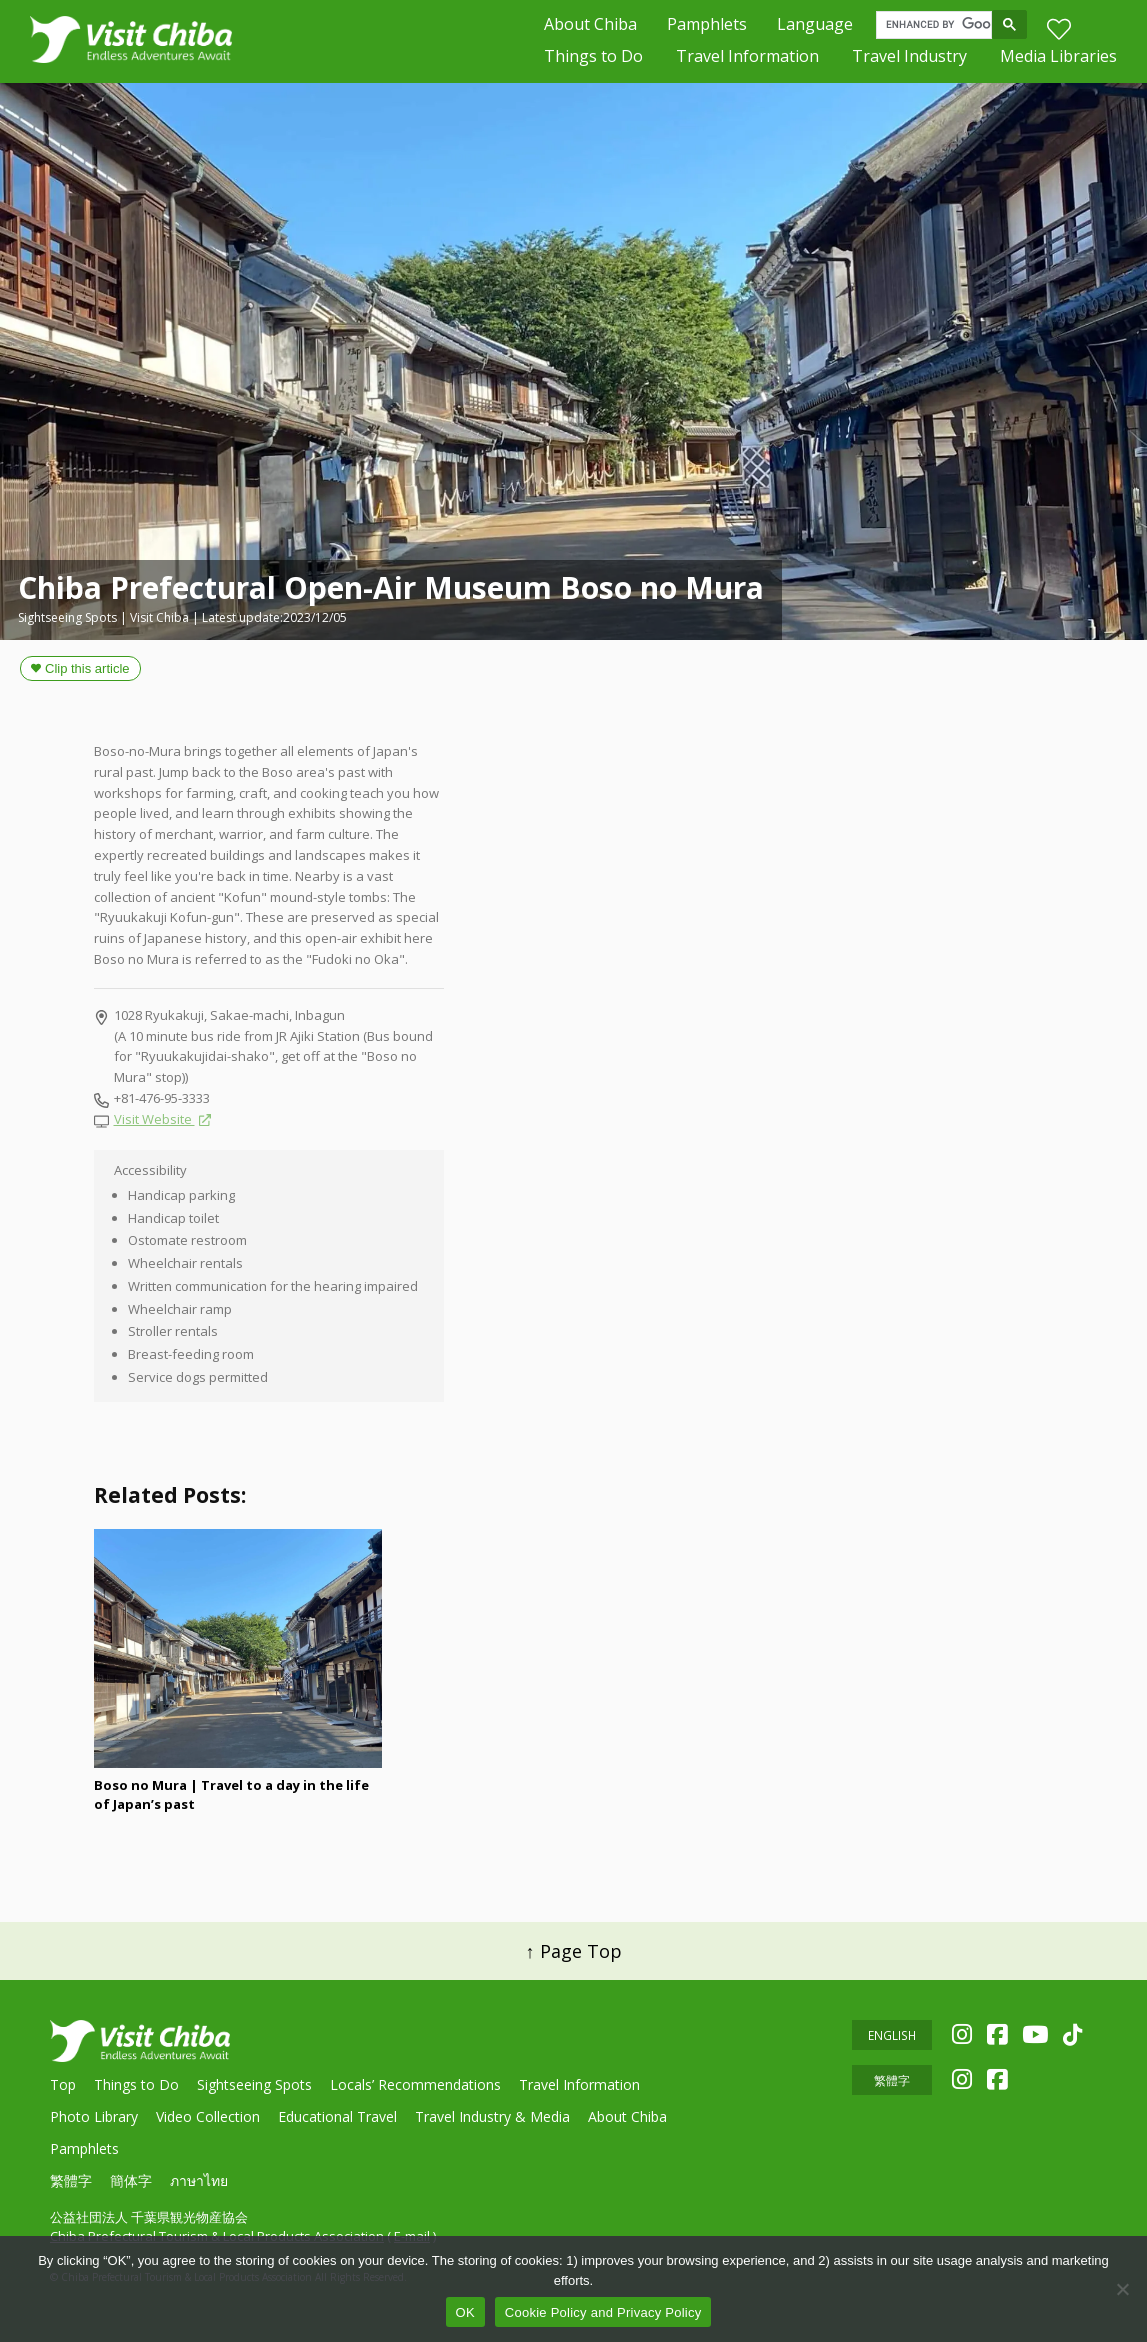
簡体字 (131, 2180)
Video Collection (208, 2116)
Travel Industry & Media (492, 2116)
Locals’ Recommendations (415, 2084)
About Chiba (590, 26)
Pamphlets (707, 26)
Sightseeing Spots (254, 2084)
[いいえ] (1122, 2289)
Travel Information (747, 60)
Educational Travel (337, 2116)
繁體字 (71, 2180)
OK (465, 2312)
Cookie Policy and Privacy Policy (603, 2312)
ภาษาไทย (199, 2180)
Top (63, 2084)
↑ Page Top (574, 1951)
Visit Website (154, 1119)
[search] (938, 27)
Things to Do (593, 60)
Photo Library (94, 2116)
